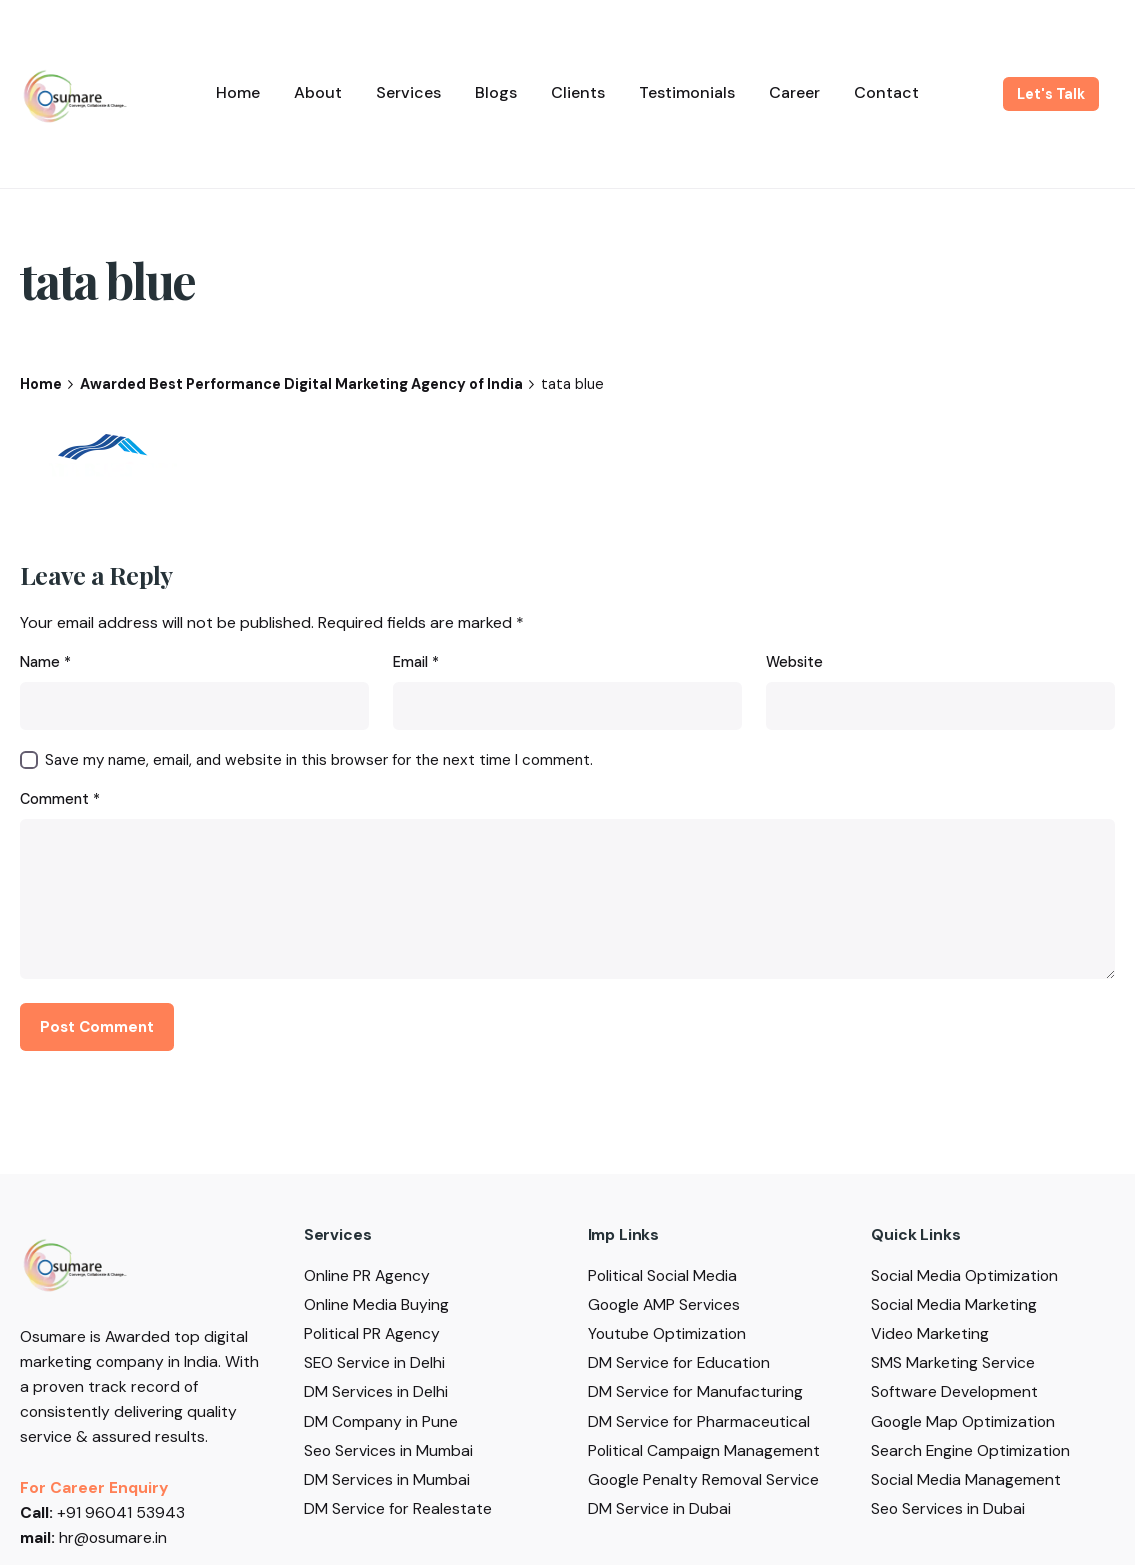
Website (794, 662)
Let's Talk (1051, 94)
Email (416, 662)
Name (45, 662)
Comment (60, 799)
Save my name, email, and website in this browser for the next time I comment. (319, 760)
